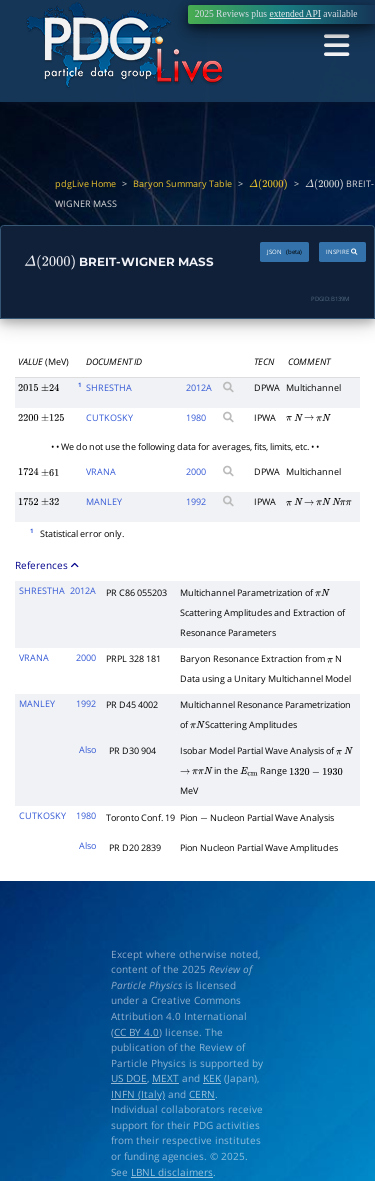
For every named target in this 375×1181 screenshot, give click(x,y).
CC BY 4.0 (136, 1031)
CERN (202, 1093)
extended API (294, 14)
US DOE (129, 1077)
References (47, 564)
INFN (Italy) (138, 1093)
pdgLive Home (85, 184)
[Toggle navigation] (337, 46)
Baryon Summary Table (182, 184)
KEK (212, 1077)
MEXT (165, 1077)
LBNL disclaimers (172, 1171)
